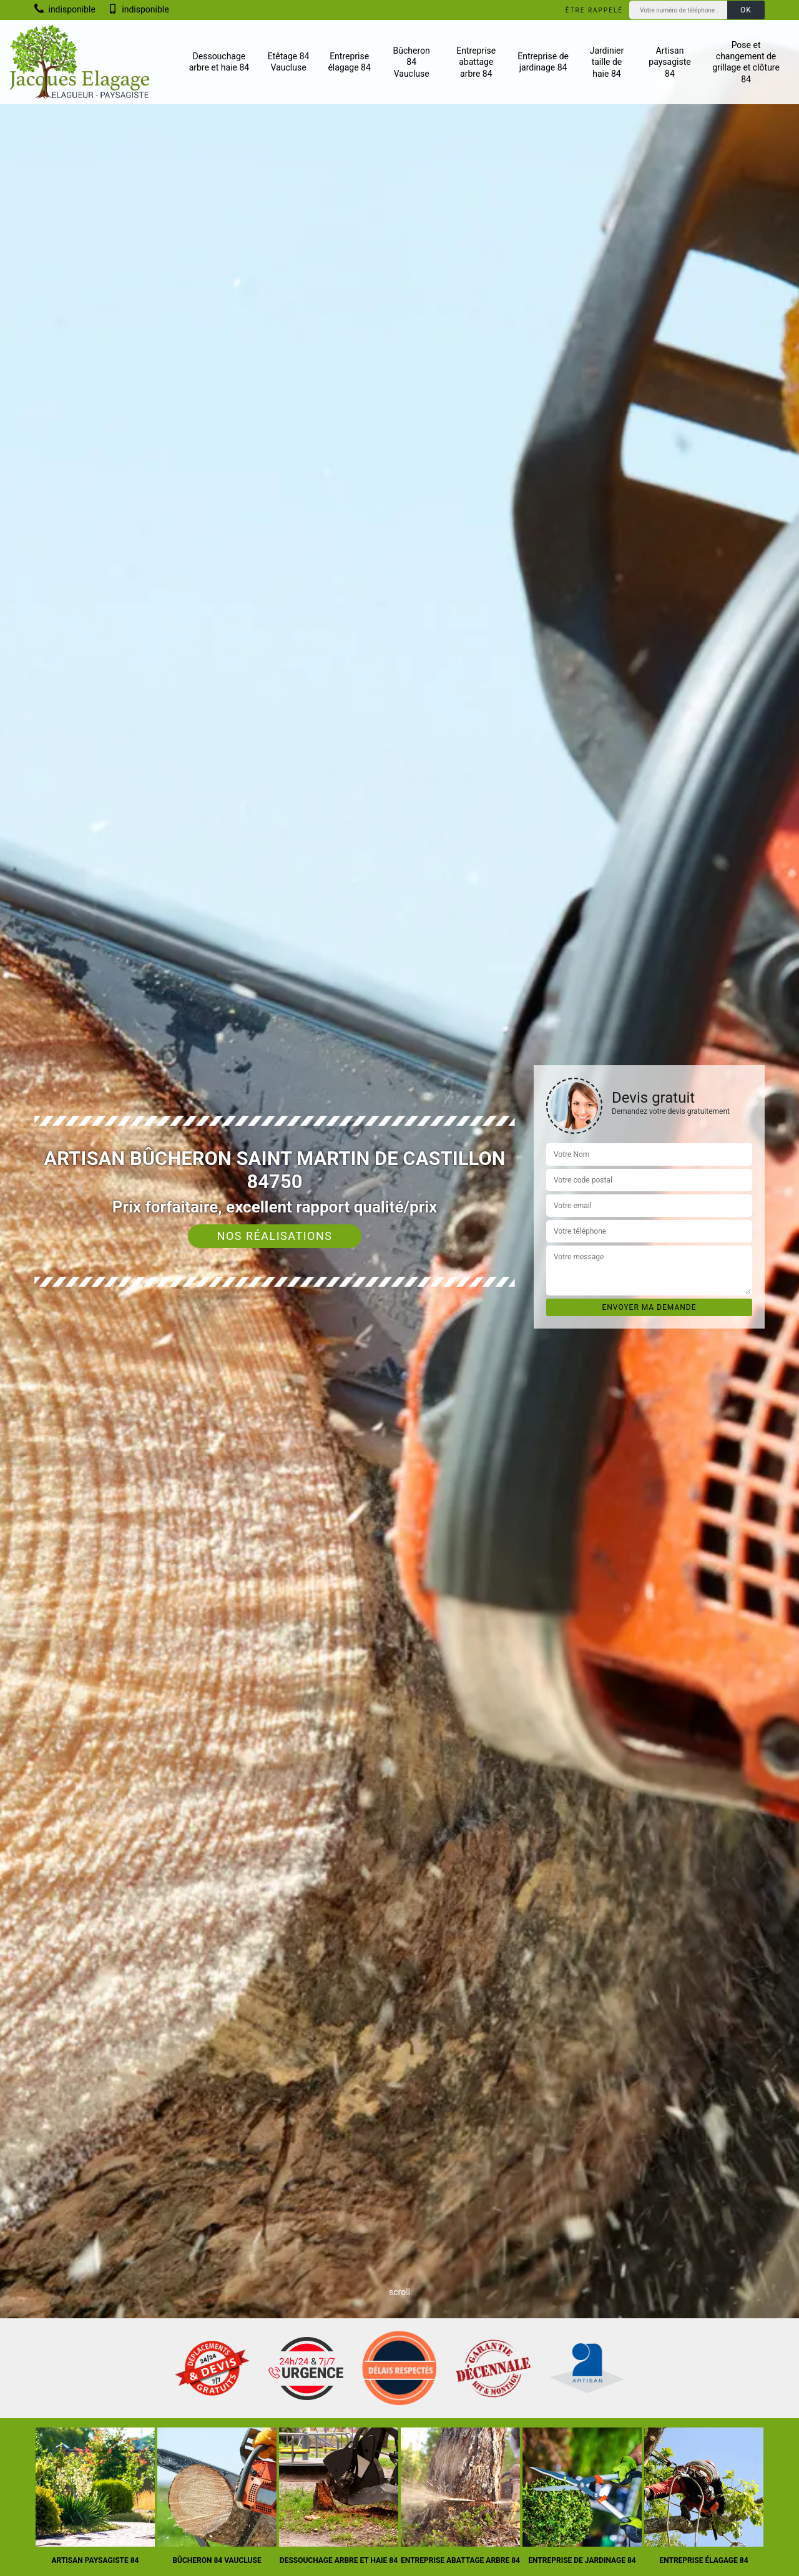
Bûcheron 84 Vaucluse (411, 62)
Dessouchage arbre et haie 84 (219, 61)
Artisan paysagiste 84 (669, 62)
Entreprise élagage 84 (349, 61)
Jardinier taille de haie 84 (607, 62)
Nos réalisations (275, 1235)
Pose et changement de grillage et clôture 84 (746, 62)
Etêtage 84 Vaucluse (289, 61)
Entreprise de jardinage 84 (543, 61)
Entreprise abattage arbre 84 (476, 62)
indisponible (65, 9)
